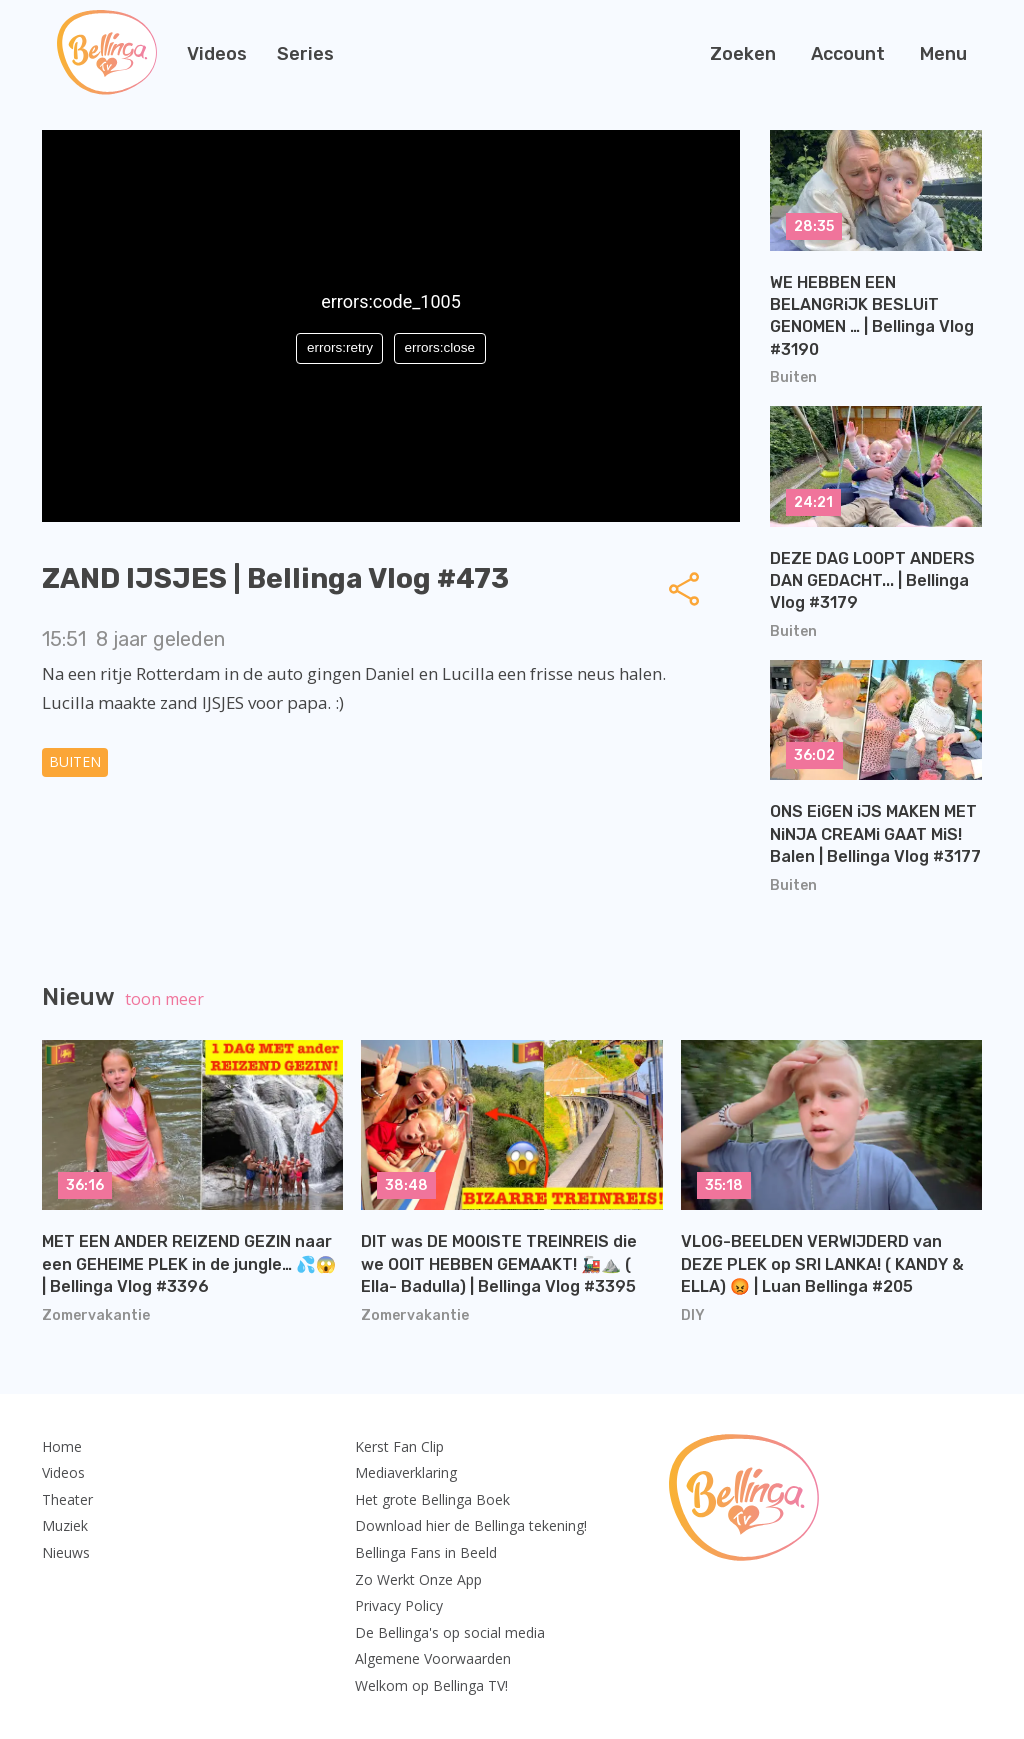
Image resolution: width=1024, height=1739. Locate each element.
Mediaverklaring (406, 1472)
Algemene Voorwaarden (433, 1658)
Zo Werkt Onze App (418, 1579)
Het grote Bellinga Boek (432, 1499)
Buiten (75, 761)
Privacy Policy (399, 1605)
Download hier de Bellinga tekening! (471, 1525)
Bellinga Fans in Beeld (426, 1552)
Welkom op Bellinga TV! (431, 1685)
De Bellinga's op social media (450, 1632)
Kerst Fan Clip (399, 1446)
